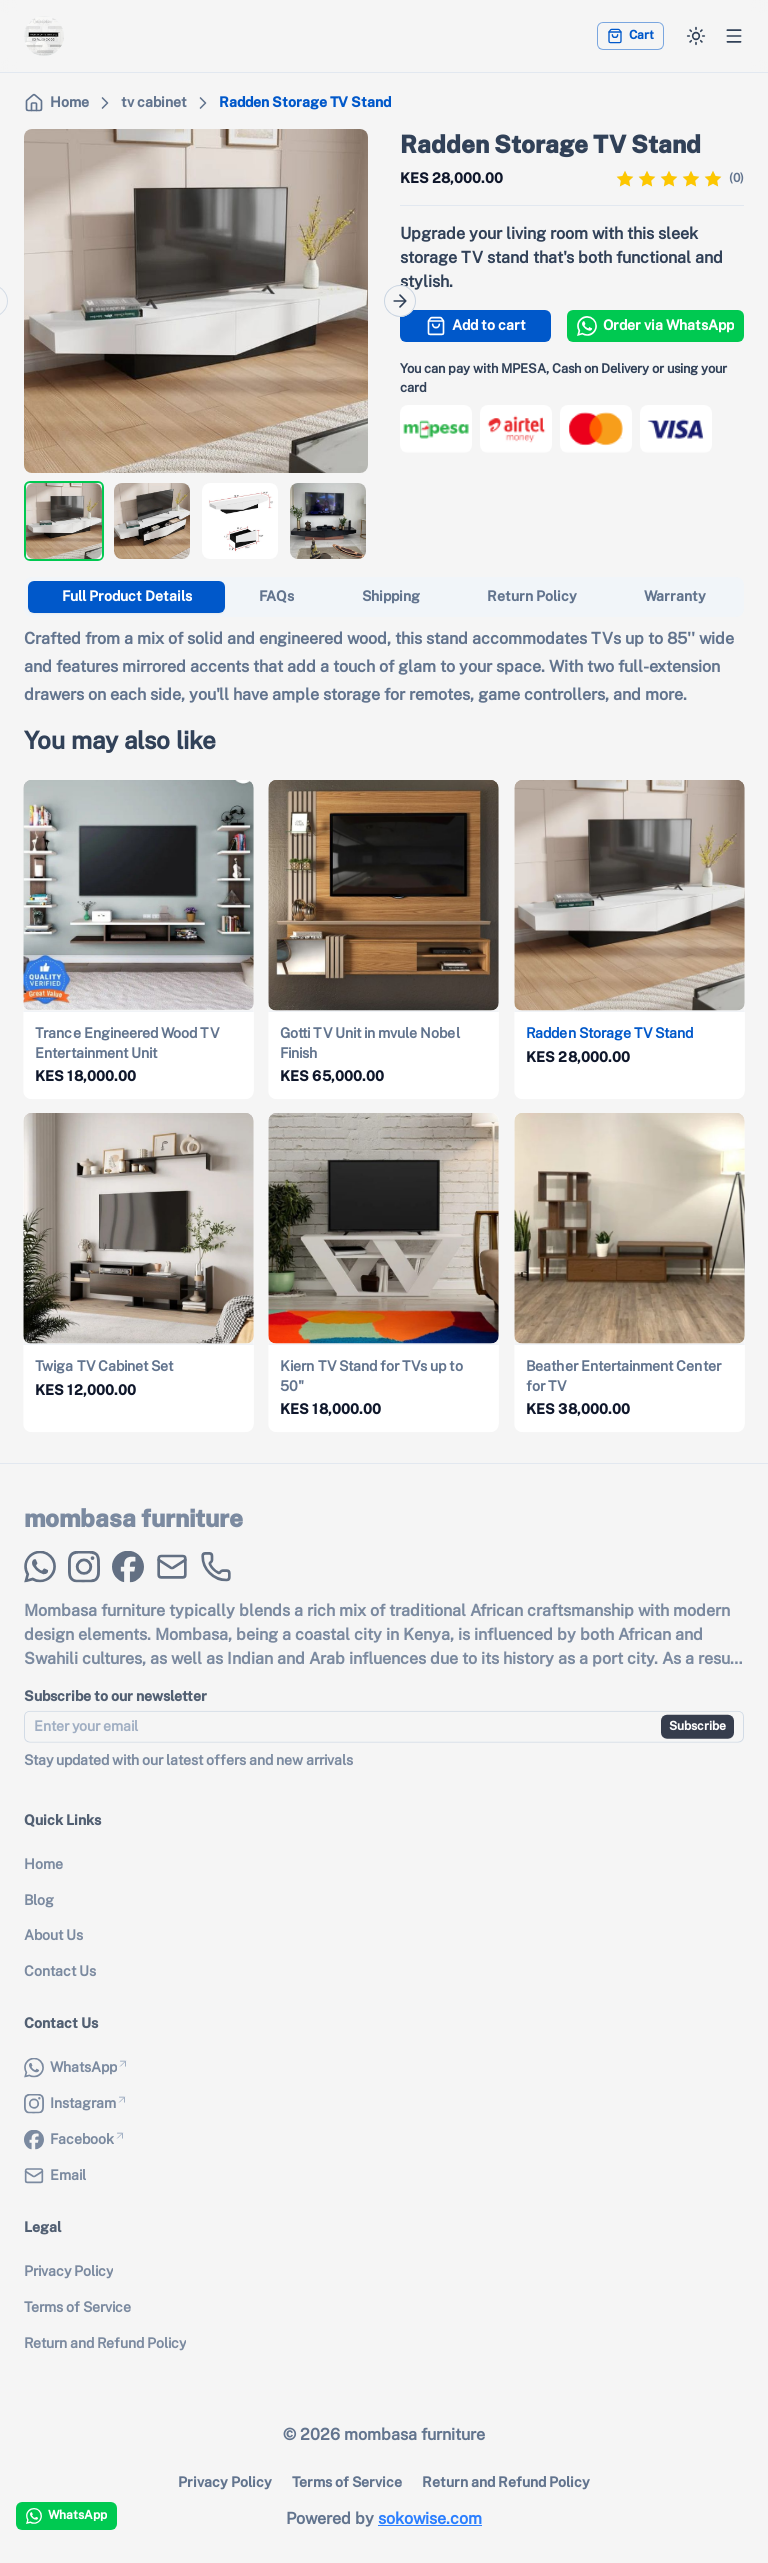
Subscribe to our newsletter (115, 1713)
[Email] (172, 1584)
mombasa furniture (133, 1535)
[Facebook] (128, 1584)
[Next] (400, 301)
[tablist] (384, 597)
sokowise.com (430, 2518)
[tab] (126, 597)
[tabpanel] (384, 667)
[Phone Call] (216, 1584)
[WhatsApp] (40, 1584)
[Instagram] (84, 1584)
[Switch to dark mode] (696, 36)
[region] (196, 301)
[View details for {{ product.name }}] (139, 939)
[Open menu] (734, 36)
